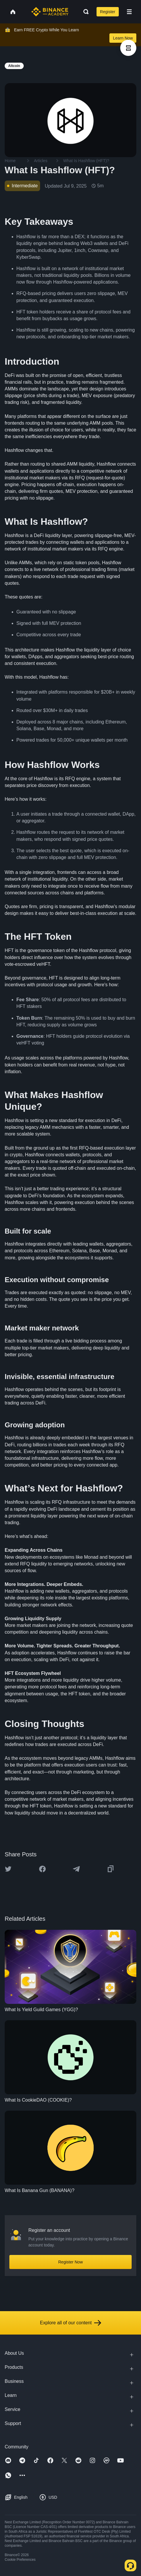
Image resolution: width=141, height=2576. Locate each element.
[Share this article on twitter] (8, 1868)
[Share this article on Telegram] (76, 1868)
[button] (129, 11)
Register (107, 11)
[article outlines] (128, 48)
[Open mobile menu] (129, 11)
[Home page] (49, 11)
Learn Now (123, 38)
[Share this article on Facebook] (42, 1868)
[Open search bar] (84, 11)
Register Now (70, 2262)
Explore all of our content (70, 2323)
